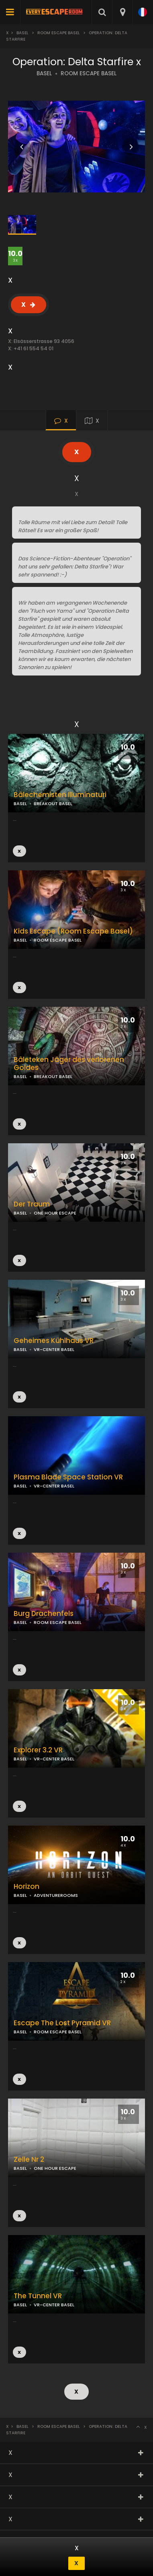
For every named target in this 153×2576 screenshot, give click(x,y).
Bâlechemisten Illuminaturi (60, 795)
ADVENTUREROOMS (56, 1895)
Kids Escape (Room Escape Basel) (73, 931)
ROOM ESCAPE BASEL (88, 73)
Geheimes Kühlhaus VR (54, 1341)
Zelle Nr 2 (29, 2159)
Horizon (26, 1886)
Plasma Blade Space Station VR (68, 1477)
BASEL (44, 73)
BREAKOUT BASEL (53, 803)
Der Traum (32, 1204)
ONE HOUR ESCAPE (55, 1213)
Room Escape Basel (58, 33)
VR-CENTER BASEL (54, 1486)
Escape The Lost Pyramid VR (62, 2023)
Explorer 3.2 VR (38, 1750)
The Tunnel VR (38, 2296)
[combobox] (122, 12)
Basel (22, 33)
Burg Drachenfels (43, 1613)
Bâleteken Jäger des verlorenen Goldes (69, 1064)
